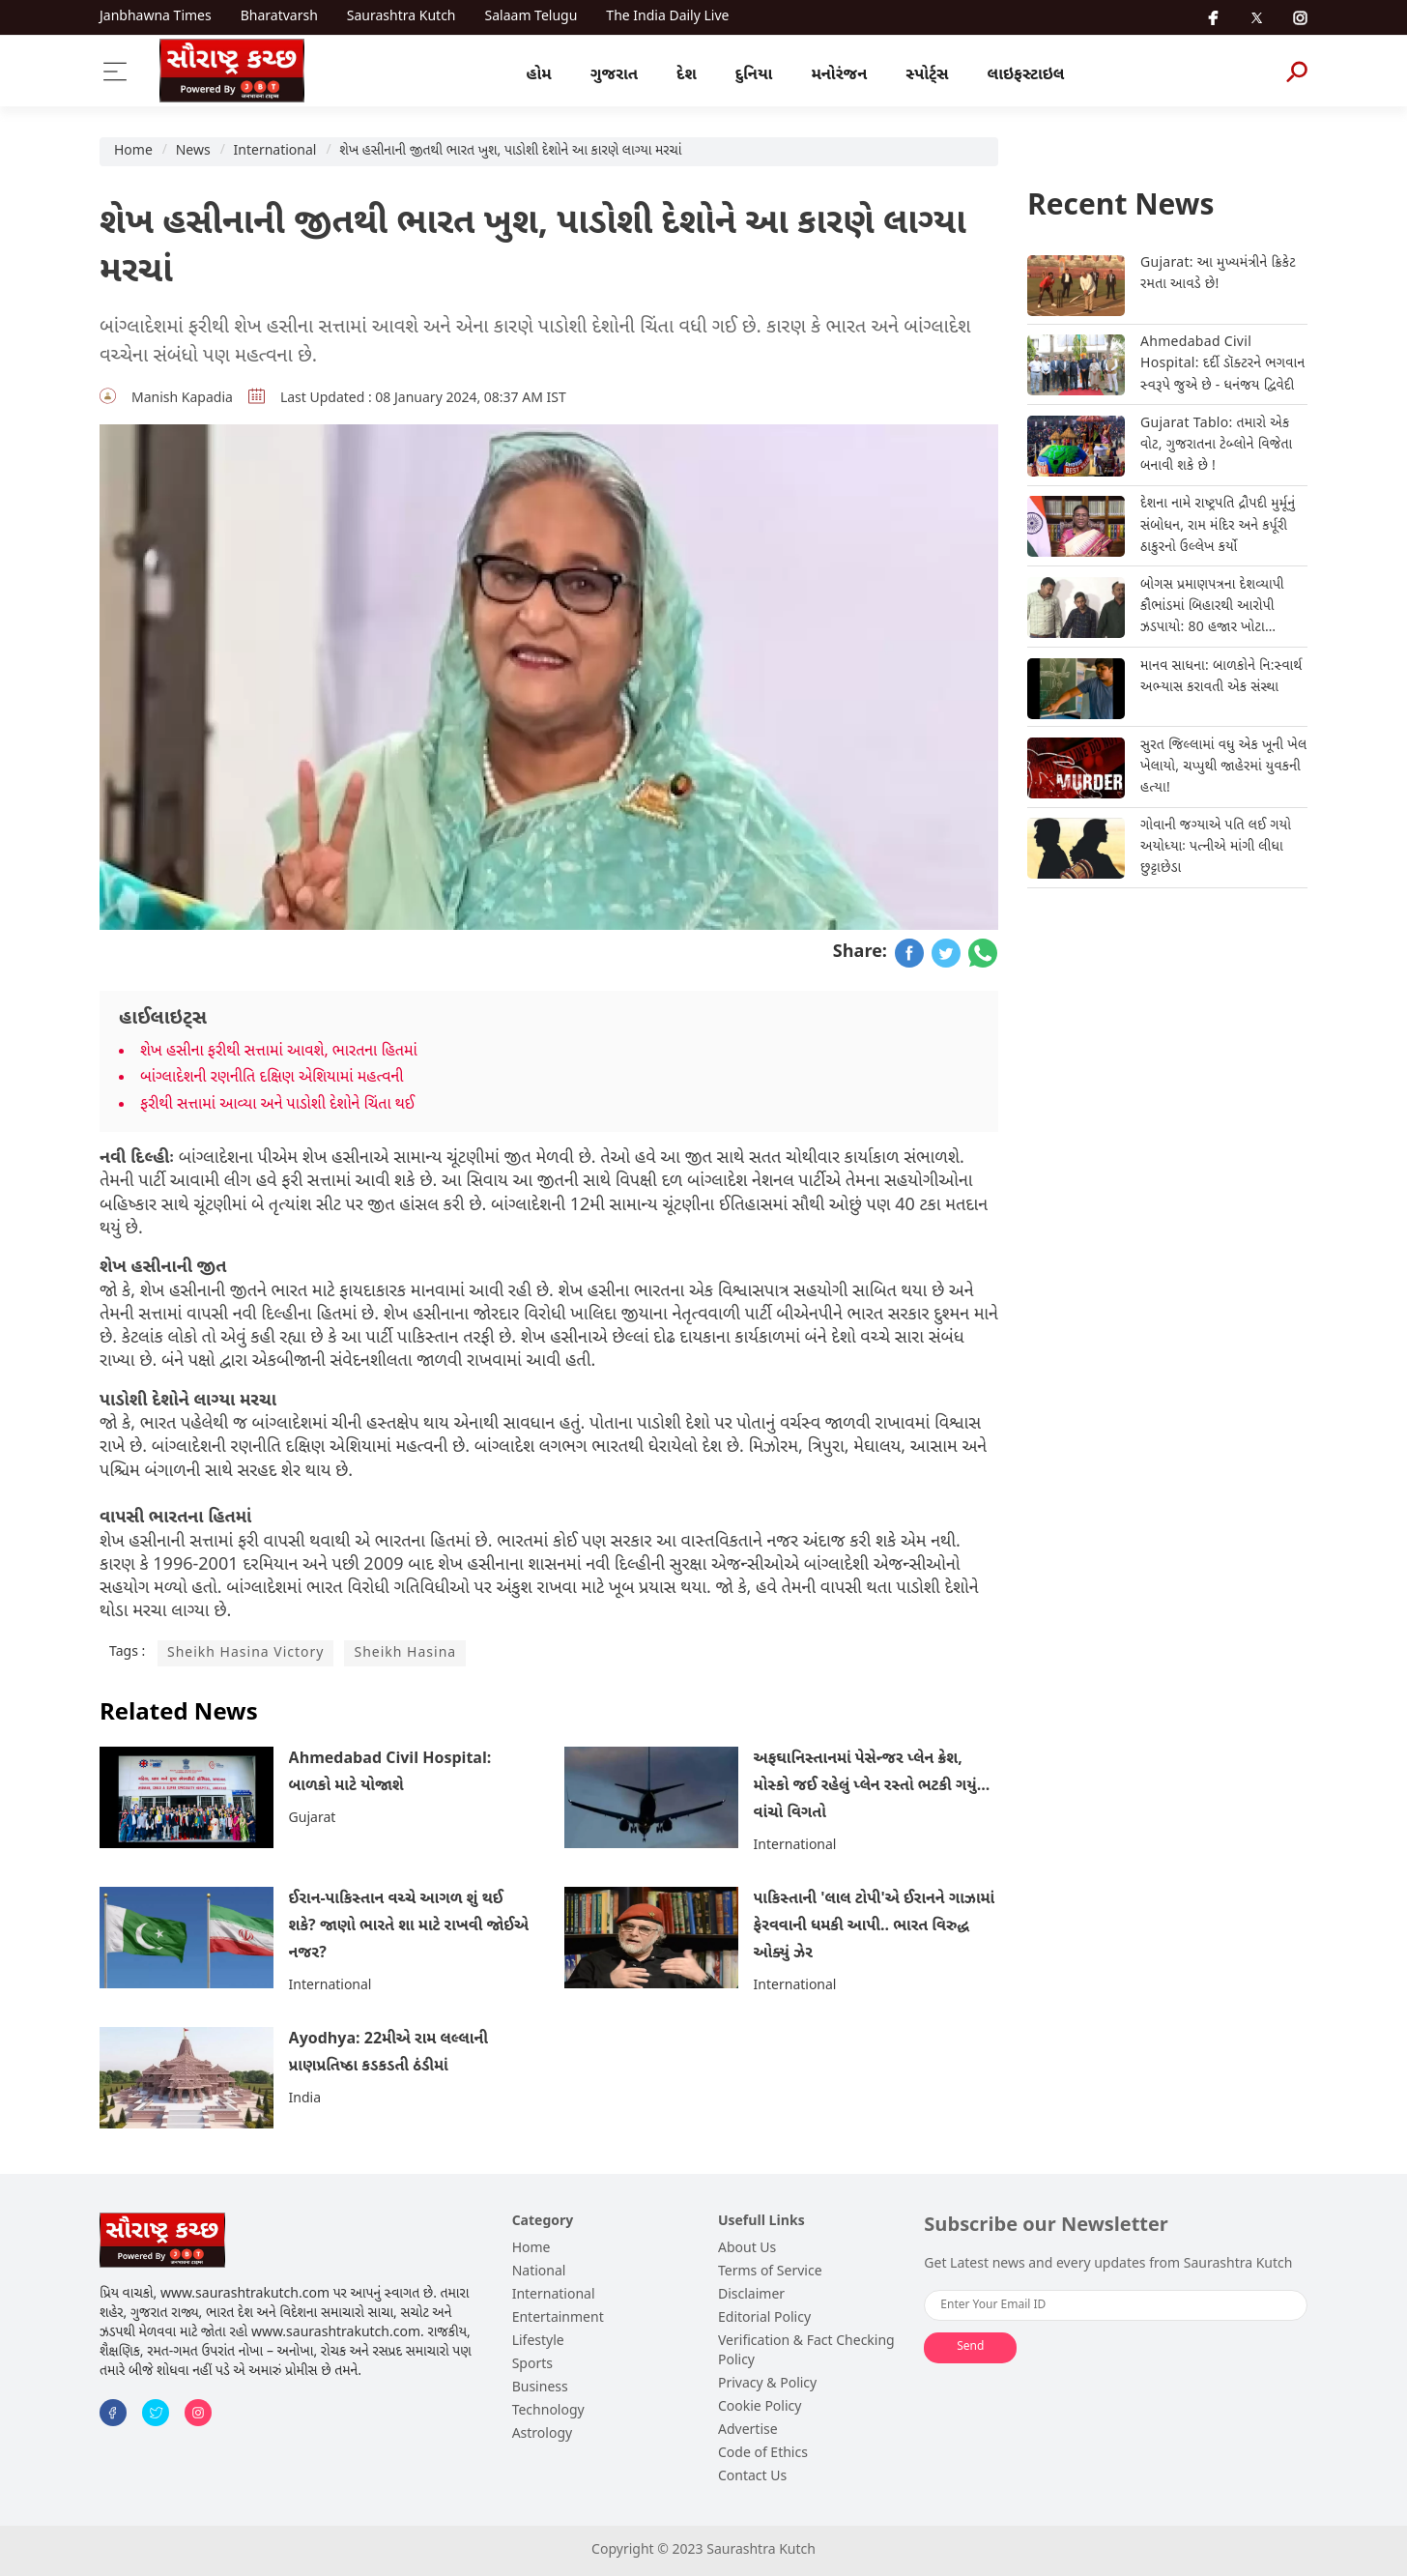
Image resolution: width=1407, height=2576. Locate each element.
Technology (548, 2411)
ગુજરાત (614, 75)
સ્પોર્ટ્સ (926, 75)
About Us (747, 2249)
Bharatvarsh (279, 17)
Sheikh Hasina (405, 1653)
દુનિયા (754, 75)
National (539, 2272)
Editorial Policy (764, 2318)
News (193, 151)
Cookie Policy (759, 2407)
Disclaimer (751, 2295)
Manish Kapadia (182, 399)
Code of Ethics (763, 2454)
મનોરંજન (839, 75)
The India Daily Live (667, 17)
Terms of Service (770, 2272)
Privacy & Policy (767, 2384)
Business (540, 2388)
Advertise (748, 2430)
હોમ (539, 75)
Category (543, 2222)
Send (970, 2347)
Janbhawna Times (156, 17)
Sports (532, 2365)
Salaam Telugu (531, 17)
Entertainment (558, 2318)
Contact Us (752, 2477)
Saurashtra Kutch (401, 17)
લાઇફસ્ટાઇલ (1026, 75)
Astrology (542, 2434)
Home (133, 151)
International (275, 151)
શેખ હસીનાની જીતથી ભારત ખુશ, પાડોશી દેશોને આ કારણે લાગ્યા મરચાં (510, 151)
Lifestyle (538, 2341)
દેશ (686, 75)
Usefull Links (761, 2222)
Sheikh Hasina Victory (245, 1653)
